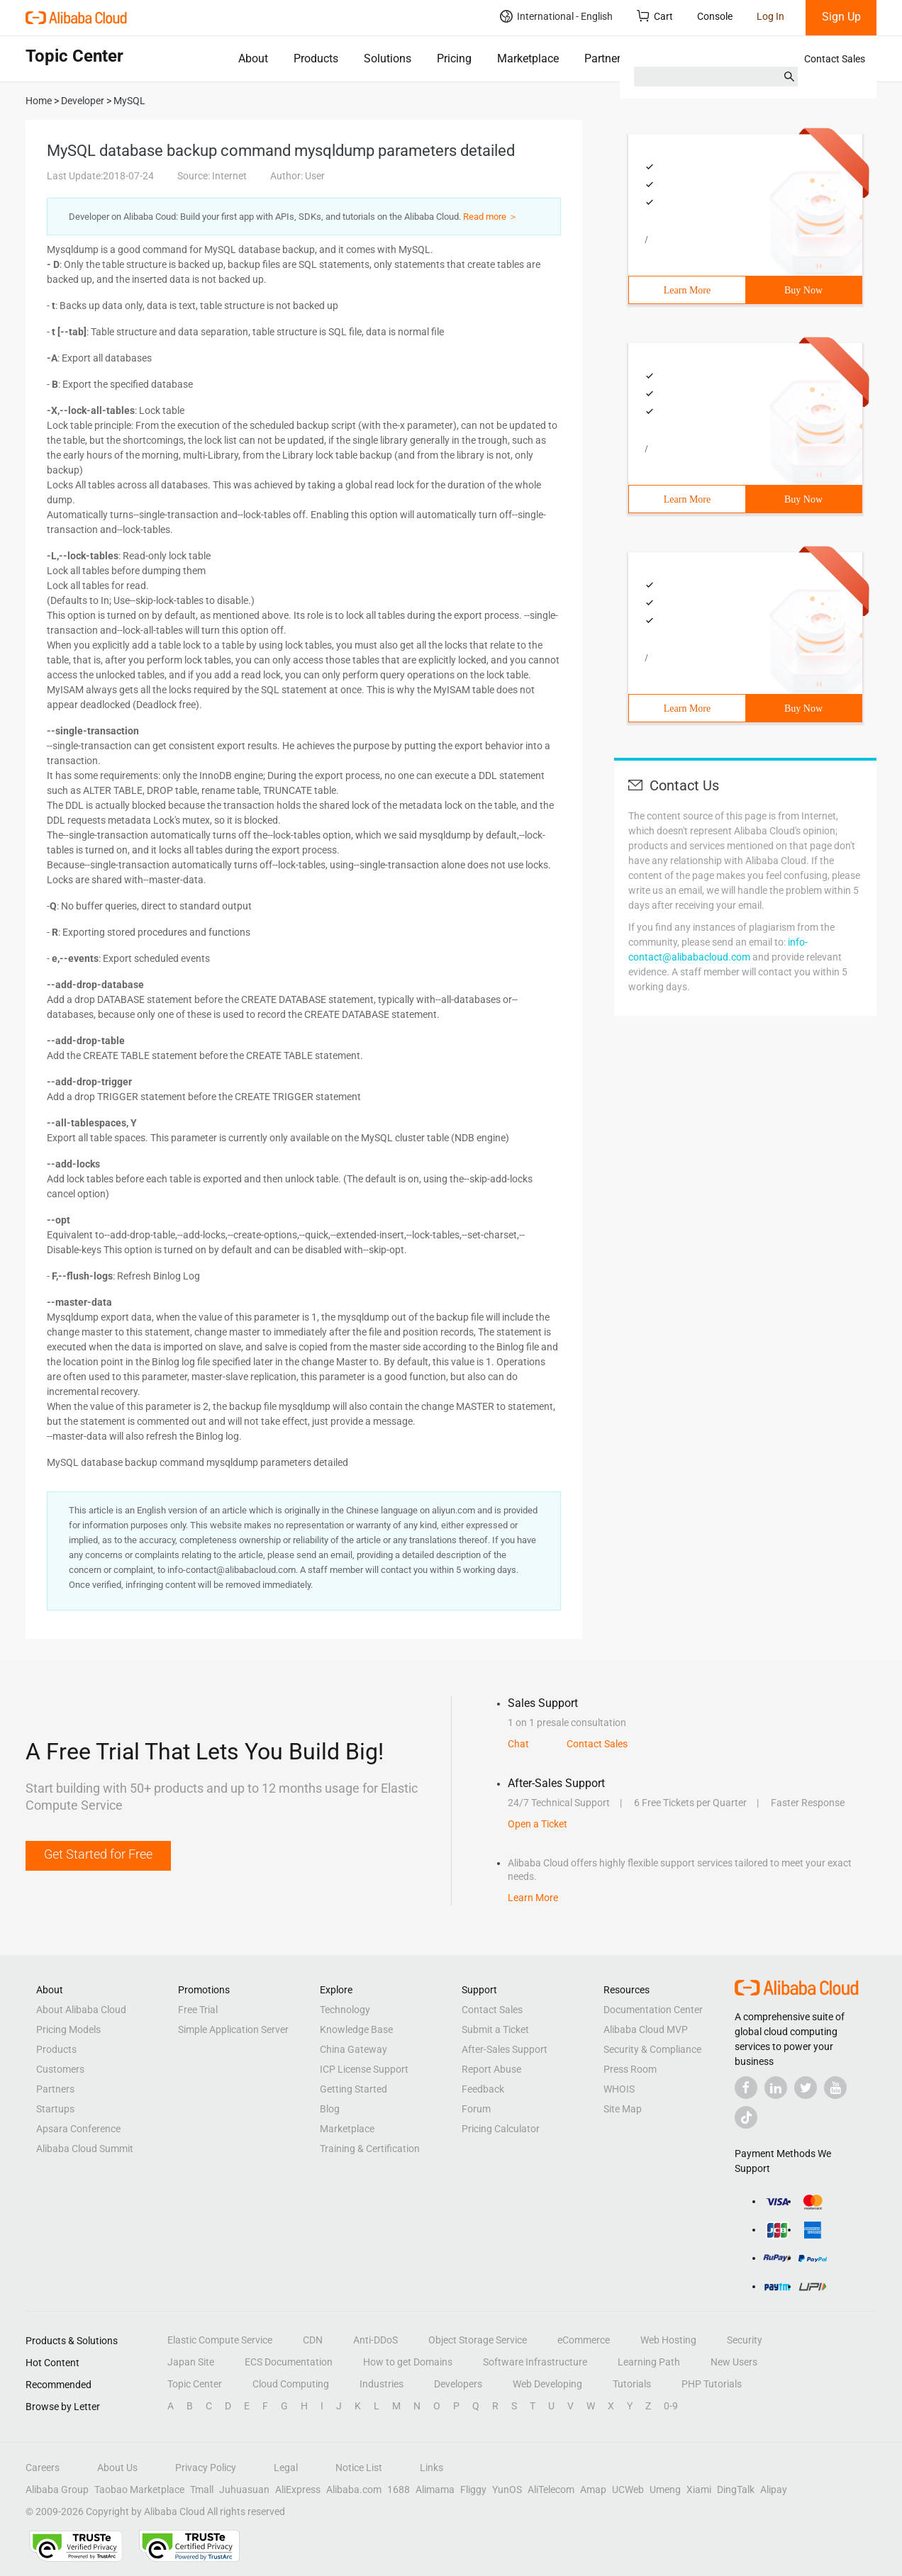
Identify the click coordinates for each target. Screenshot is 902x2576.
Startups (55, 2109)
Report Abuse (491, 2069)
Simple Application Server (233, 2029)
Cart (655, 16)
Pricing (454, 58)
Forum (476, 2109)
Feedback (483, 2089)
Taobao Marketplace (139, 2489)
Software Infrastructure (535, 2362)
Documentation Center (653, 2009)
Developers (458, 2384)
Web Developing (547, 2384)
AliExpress (298, 2489)
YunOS (507, 2489)
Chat (518, 1743)
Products (316, 58)
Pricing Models (68, 2029)
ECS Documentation (289, 2362)
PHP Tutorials (711, 2384)
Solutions (387, 58)
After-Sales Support (504, 2049)
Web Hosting (668, 2340)
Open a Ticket (537, 1824)
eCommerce (583, 2340)
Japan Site (190, 2362)
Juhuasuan (244, 2489)
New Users (734, 2362)
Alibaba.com (354, 2489)
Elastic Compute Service (219, 2340)
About (253, 58)
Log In (770, 16)
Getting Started (353, 2089)
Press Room (630, 2069)
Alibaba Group (57, 2489)
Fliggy (473, 2489)
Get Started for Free (98, 1854)
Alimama (435, 2489)
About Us (117, 2467)
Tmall (201, 2489)
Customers (60, 2069)
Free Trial (198, 2009)
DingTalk (736, 2489)
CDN (313, 2340)
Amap (593, 2489)
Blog (330, 2109)
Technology (345, 2009)
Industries (381, 2384)
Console (715, 16)
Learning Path (649, 2362)
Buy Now (803, 290)
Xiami (698, 2489)
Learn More (687, 290)
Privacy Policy (205, 2467)
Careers (43, 2467)
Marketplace (528, 58)
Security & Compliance (652, 2049)
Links (431, 2467)
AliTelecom (551, 2489)
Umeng (665, 2489)
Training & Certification (370, 2148)
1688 (398, 2489)
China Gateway (353, 2049)
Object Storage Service (477, 2340)
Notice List (358, 2467)
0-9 (671, 2406)
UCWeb (628, 2489)
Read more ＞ (490, 216)
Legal (286, 2467)
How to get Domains (407, 2362)
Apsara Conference (78, 2128)
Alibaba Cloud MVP (645, 2029)
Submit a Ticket (495, 2029)
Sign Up (841, 16)
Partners (605, 58)
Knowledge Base (356, 2029)
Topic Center (194, 2384)
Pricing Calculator (501, 2128)
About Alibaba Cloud (81, 2009)
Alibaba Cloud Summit (84, 2148)
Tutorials (632, 2384)
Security (744, 2340)
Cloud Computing (290, 2384)
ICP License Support (364, 2069)
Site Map (622, 2109)
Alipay (773, 2489)
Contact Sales (834, 59)
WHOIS (619, 2089)
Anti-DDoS (375, 2340)
